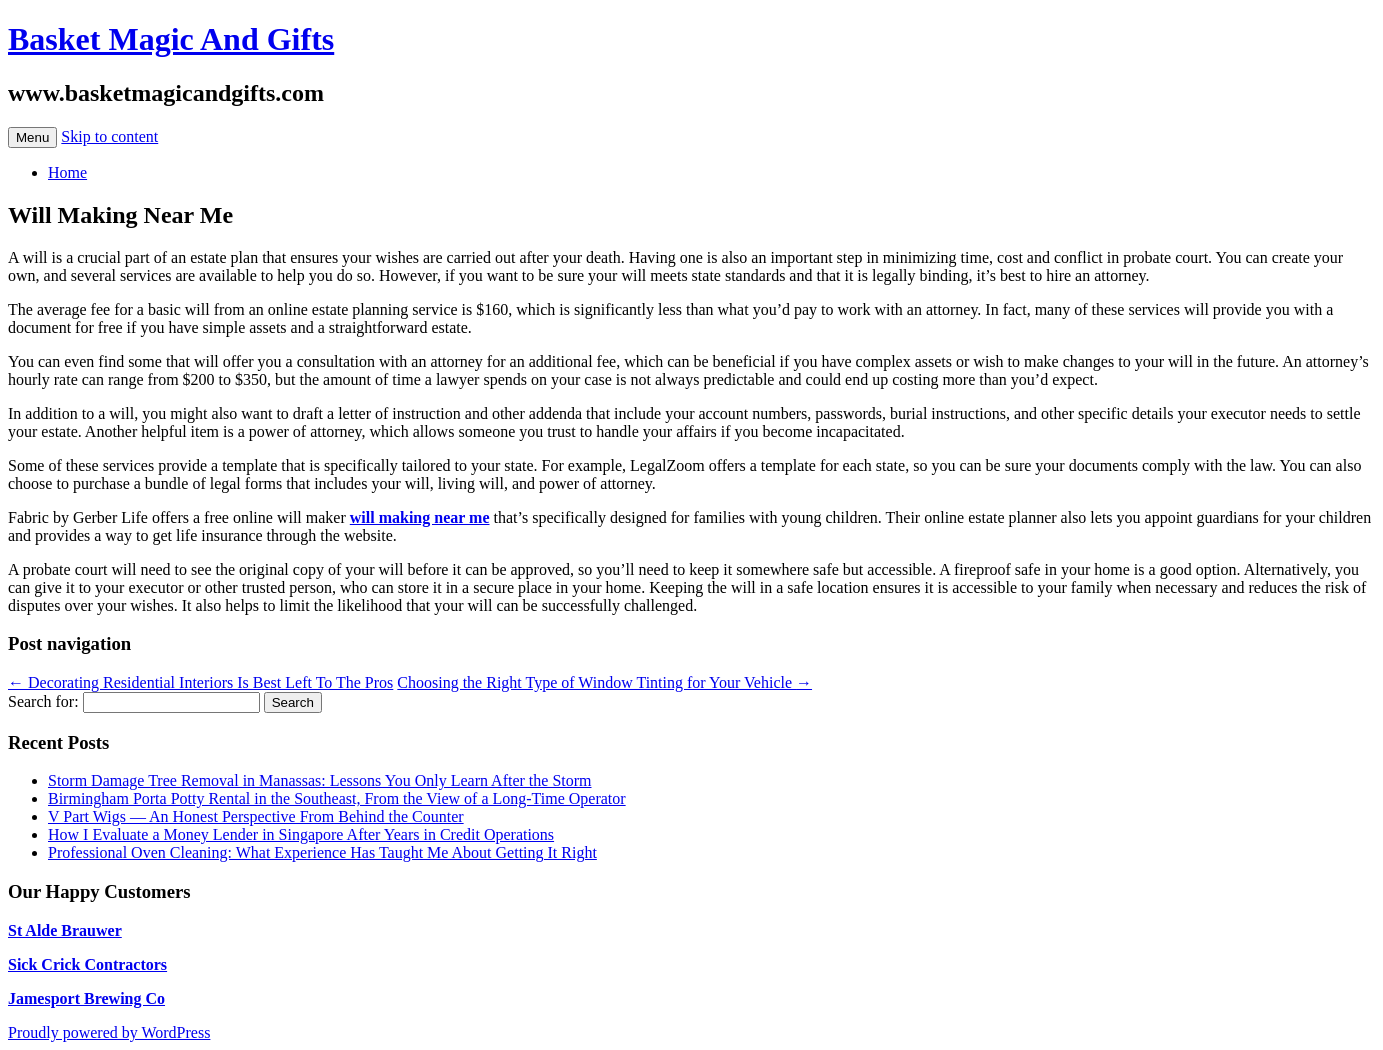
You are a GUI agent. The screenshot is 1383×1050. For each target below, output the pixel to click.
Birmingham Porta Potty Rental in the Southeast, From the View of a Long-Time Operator (337, 798)
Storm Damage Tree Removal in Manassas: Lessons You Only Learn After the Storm (320, 780)
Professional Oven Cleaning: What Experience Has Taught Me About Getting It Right (322, 852)
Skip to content (109, 136)
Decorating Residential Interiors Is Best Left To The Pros (200, 682)
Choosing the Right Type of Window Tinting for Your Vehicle (604, 682)
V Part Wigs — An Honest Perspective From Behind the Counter (256, 816)
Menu (32, 137)
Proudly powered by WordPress (109, 1032)
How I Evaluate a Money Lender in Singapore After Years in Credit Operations (301, 834)
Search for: (43, 701)
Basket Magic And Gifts (171, 39)
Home (67, 172)
